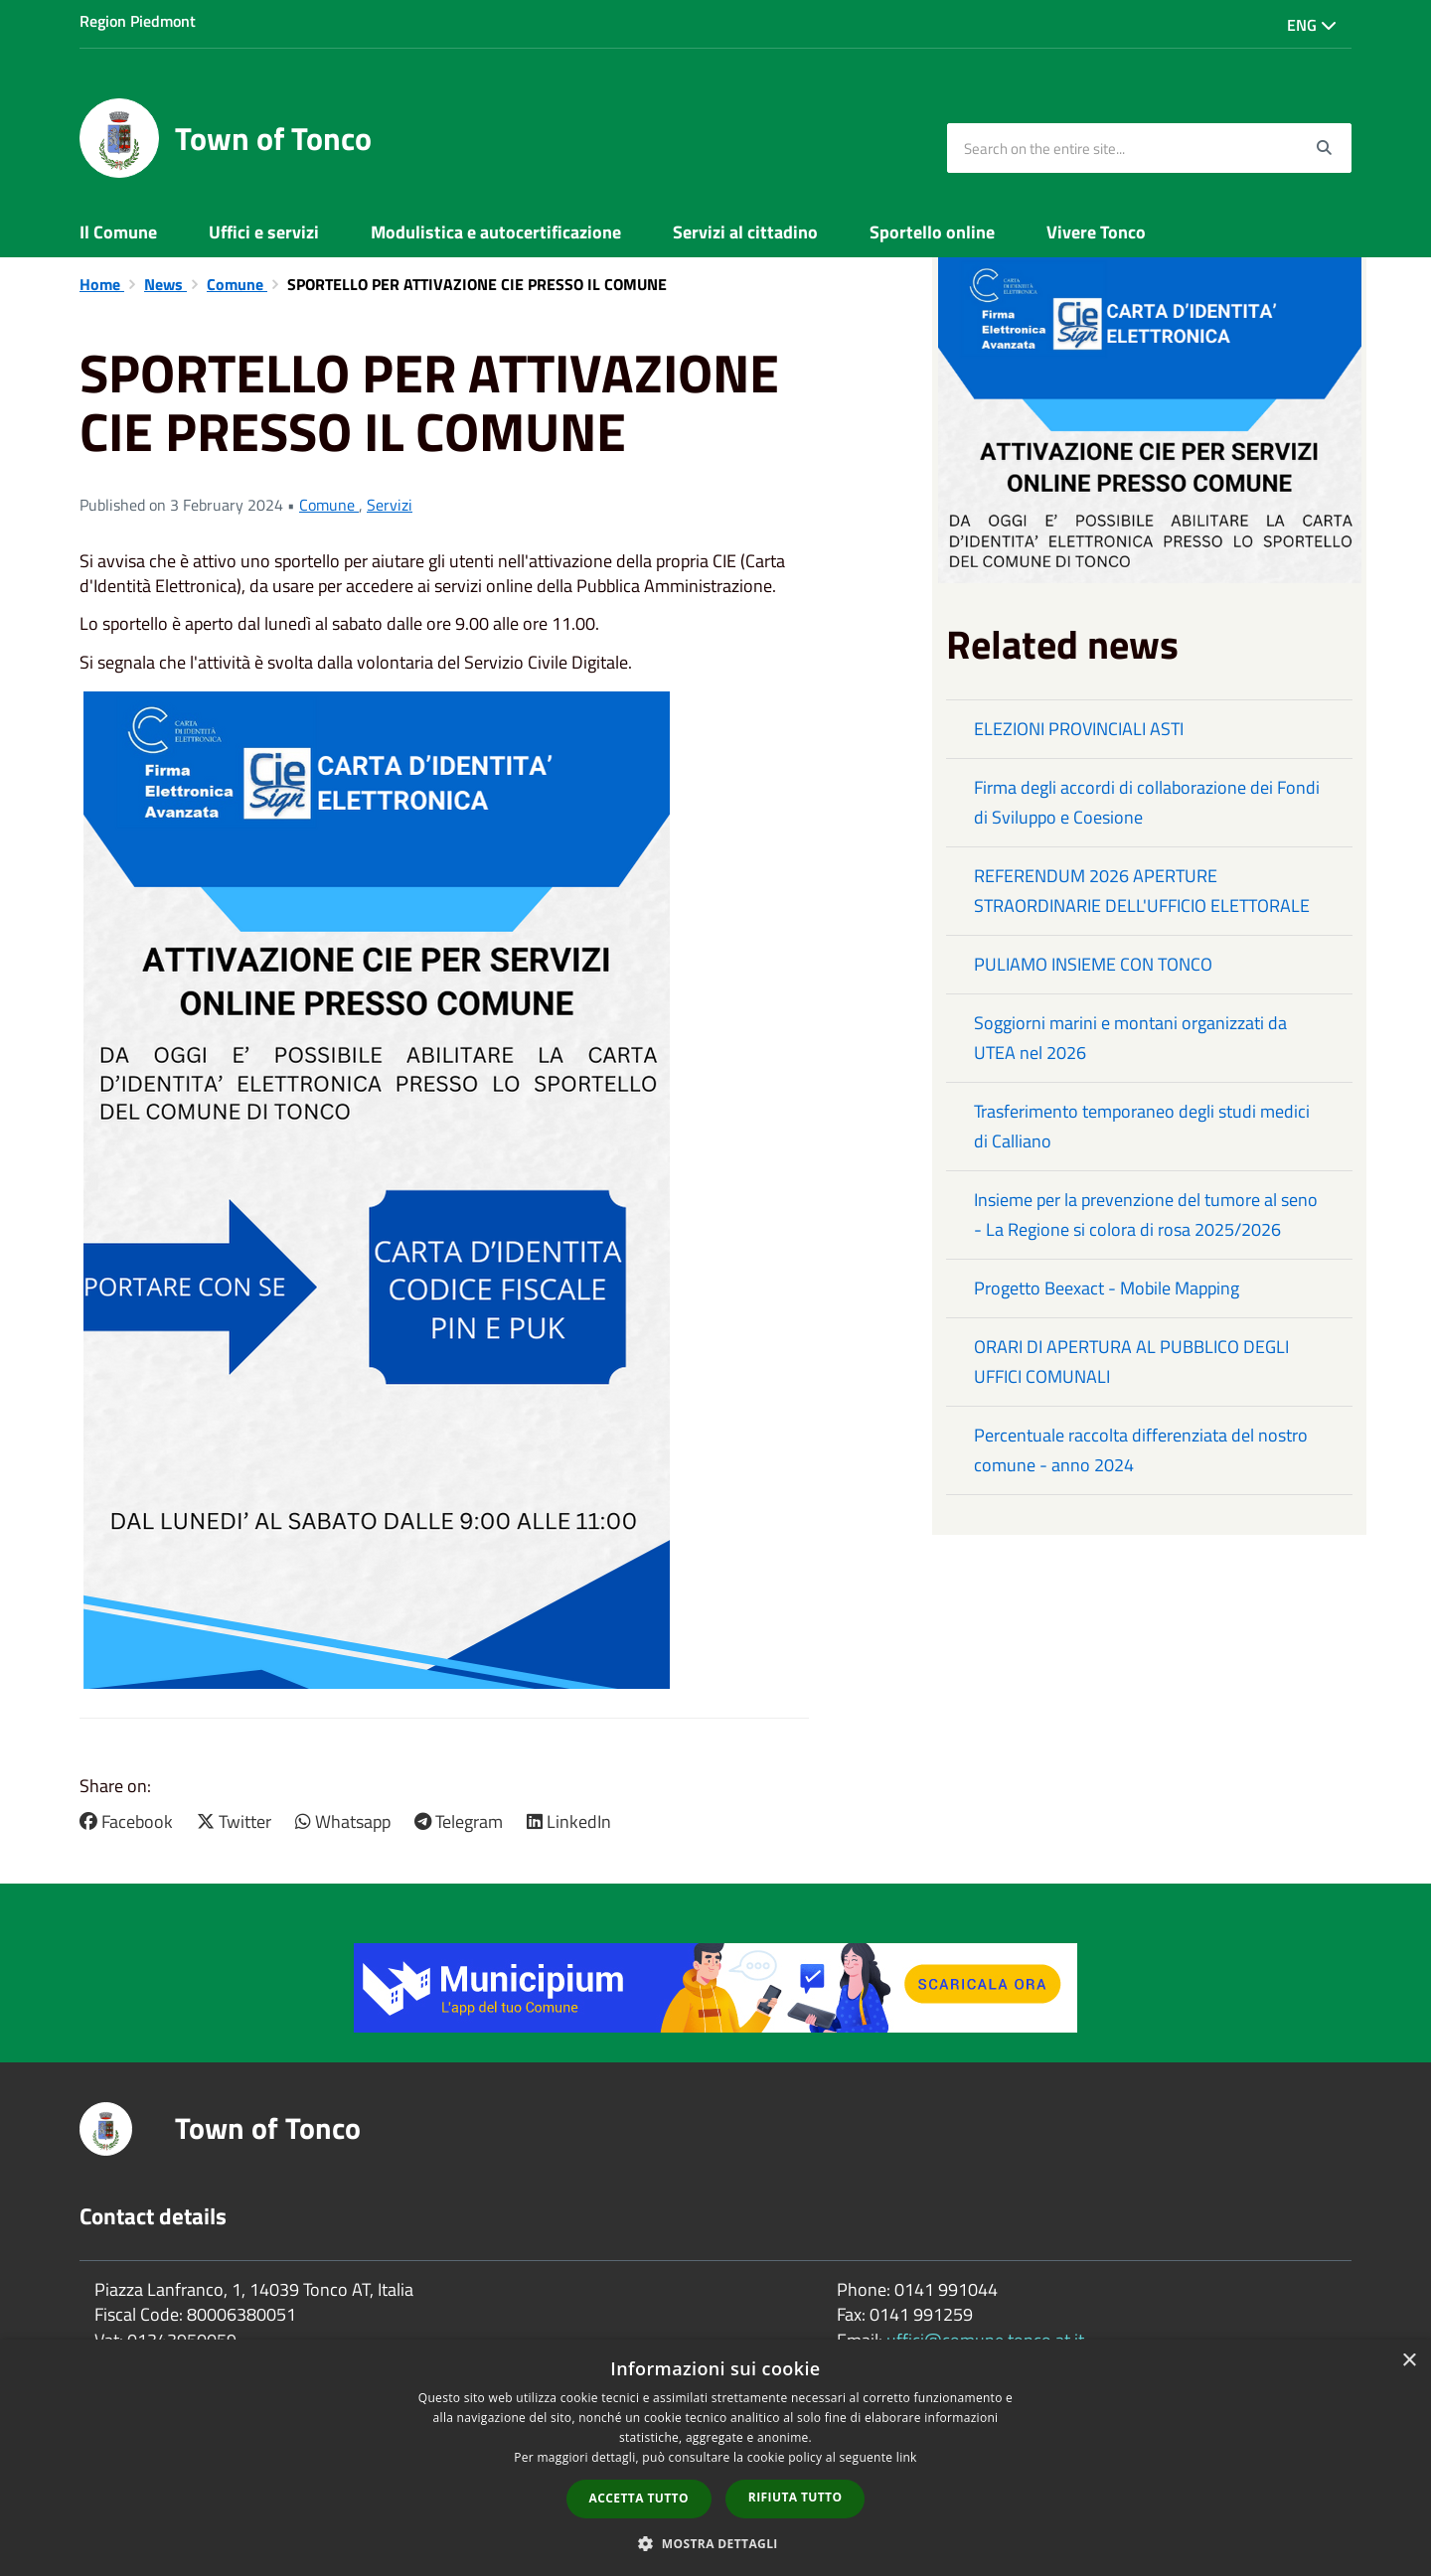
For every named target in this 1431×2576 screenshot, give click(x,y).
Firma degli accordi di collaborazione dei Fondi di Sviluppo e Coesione (1147, 802)
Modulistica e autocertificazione (496, 232)
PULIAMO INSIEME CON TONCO (1093, 964)
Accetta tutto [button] (639, 2498)
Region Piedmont (138, 21)
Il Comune (118, 232)
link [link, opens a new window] (906, 2457)
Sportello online (932, 232)
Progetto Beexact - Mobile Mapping (1106, 1288)
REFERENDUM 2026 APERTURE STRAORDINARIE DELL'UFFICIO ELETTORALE (1142, 890)
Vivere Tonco (1096, 232)
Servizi (389, 505)
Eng (1312, 25)
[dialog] (715, 2458)
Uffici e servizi (264, 232)
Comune (237, 284)
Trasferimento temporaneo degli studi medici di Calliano (1142, 1126)
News (165, 284)
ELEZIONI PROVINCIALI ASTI (1079, 728)
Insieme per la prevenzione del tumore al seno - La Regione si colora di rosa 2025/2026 (1146, 1214)
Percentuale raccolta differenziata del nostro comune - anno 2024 (1141, 1450)
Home (102, 284)
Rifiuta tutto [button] (795, 2497)
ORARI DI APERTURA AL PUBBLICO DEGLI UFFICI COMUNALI (1131, 1361)
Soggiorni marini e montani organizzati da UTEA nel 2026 (1130, 1037)
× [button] (1408, 2360)
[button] (715, 2542)
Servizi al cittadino (745, 232)
